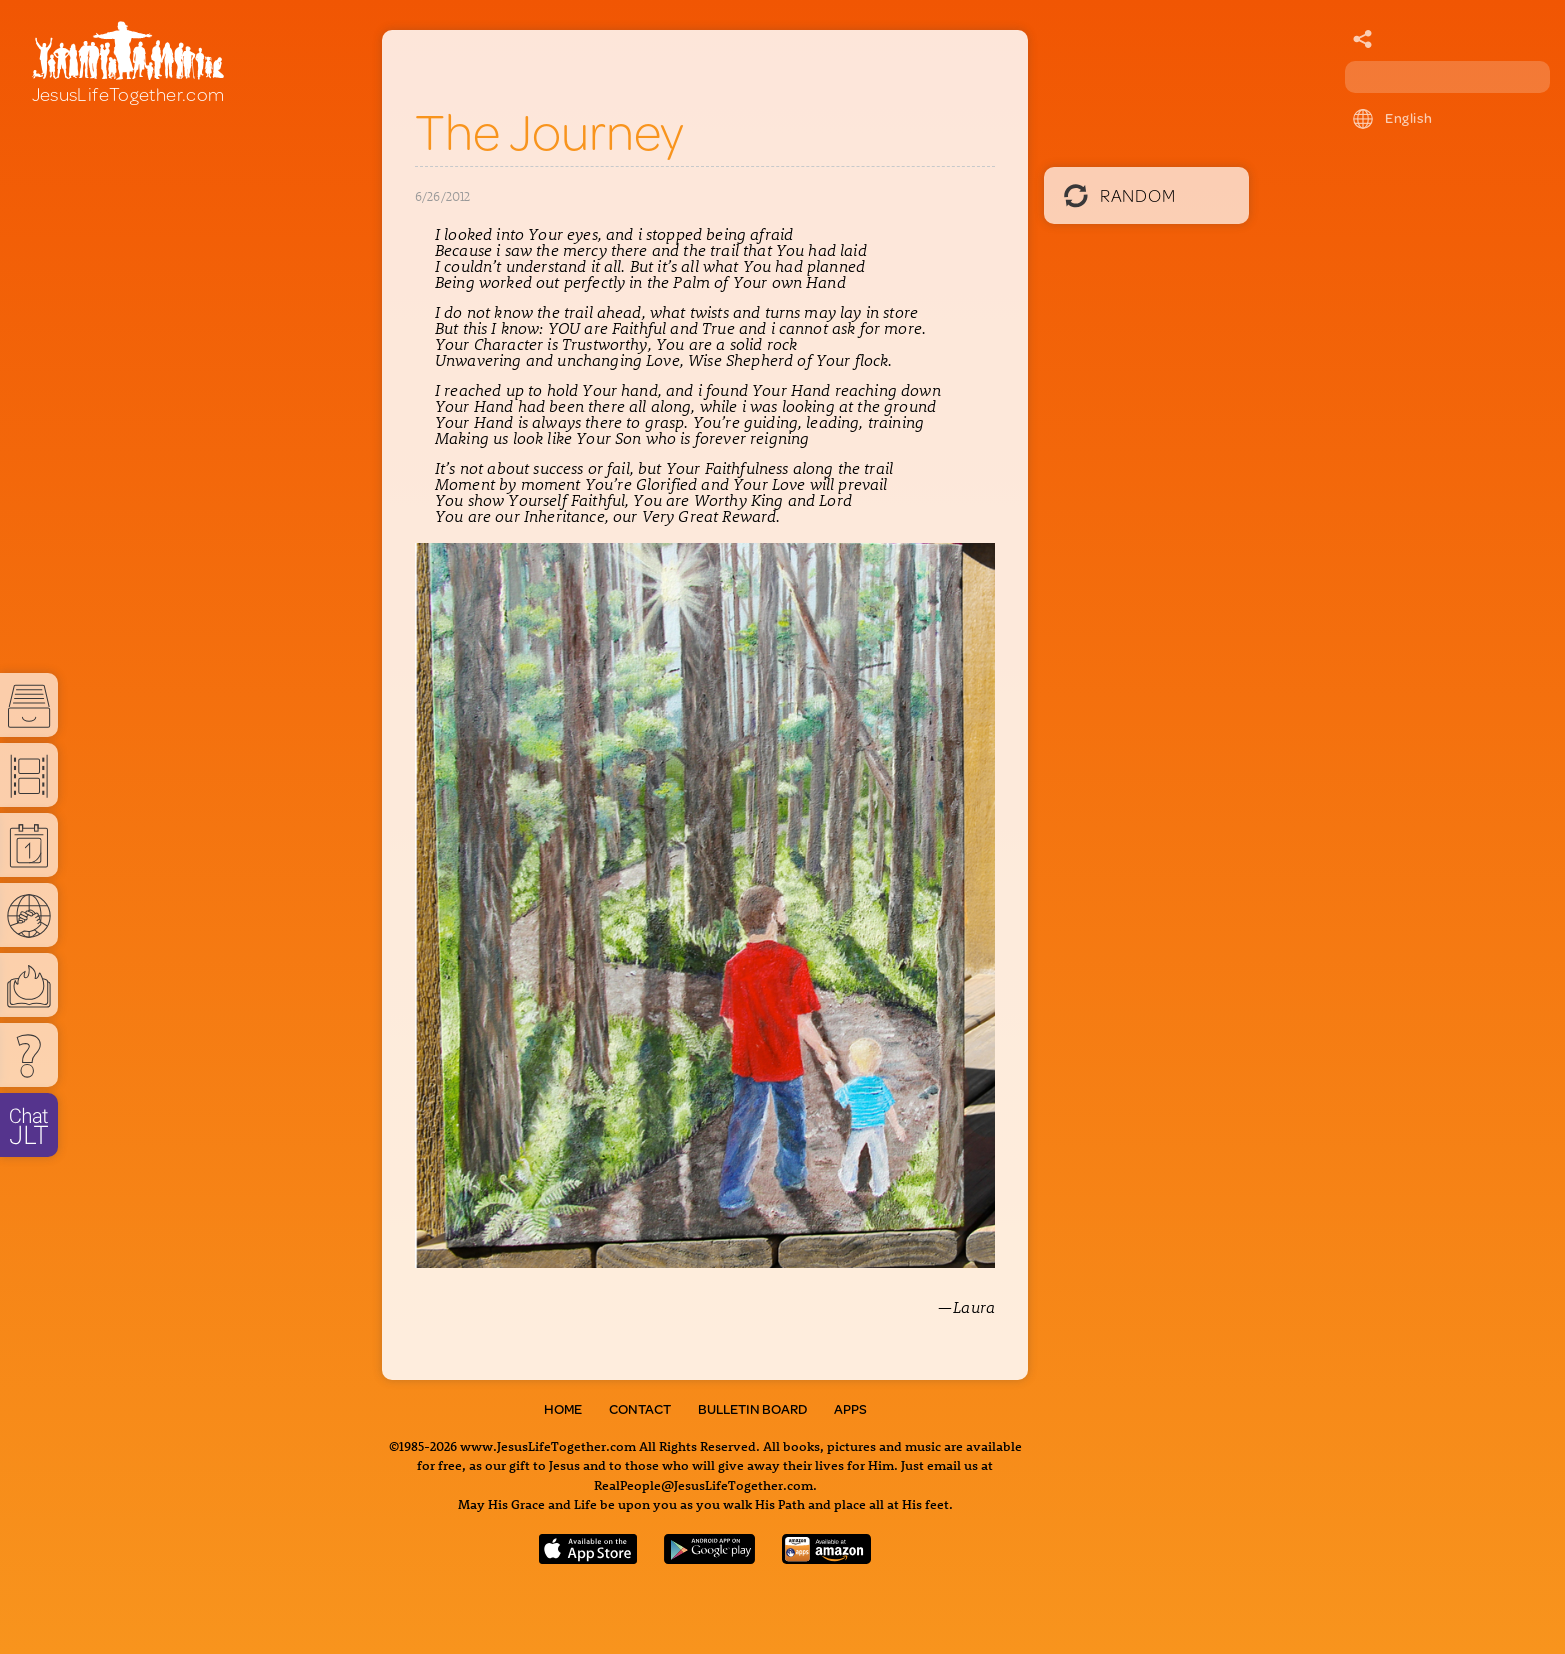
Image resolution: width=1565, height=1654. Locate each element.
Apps (850, 1409)
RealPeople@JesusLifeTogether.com (703, 1484)
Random (1119, 195)
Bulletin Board (752, 1409)
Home (563, 1409)
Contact (640, 1409)
